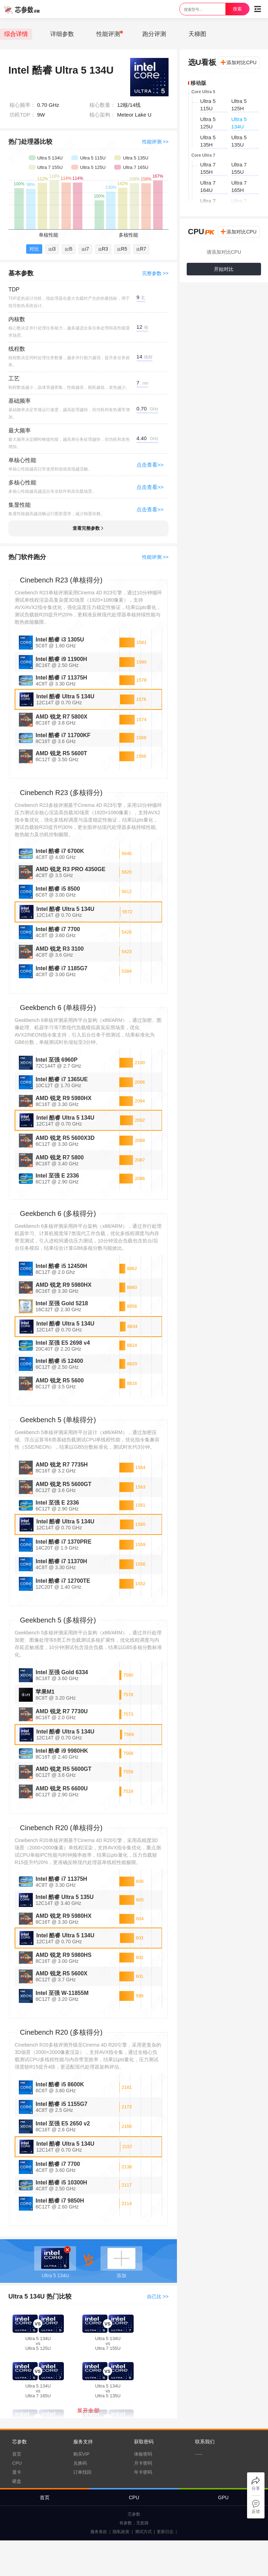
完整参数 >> (155, 273)
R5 (122, 249)
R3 (103, 249)
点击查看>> (150, 465)
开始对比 (223, 269)
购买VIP (81, 2454)
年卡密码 (143, 2472)
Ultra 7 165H (239, 186)
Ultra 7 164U (208, 186)
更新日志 (165, 2531)
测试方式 (143, 2531)
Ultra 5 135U (239, 141)
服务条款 (98, 2531)
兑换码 (80, 2463)
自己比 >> (158, 2296)
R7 (141, 249)
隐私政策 (121, 2531)
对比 (34, 249)
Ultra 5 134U (239, 122)
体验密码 (143, 2454)
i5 (68, 249)
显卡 (16, 2472)
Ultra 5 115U (208, 104)
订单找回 (82, 2472)
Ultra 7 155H (208, 168)
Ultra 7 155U (239, 168)
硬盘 (16, 2481)
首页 (16, 2454)
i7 (85, 249)
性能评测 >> (155, 141)
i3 (52, 249)
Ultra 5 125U (208, 122)
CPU (17, 2463)
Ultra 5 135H (208, 141)
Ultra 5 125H (239, 104)
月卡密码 (143, 2463)
